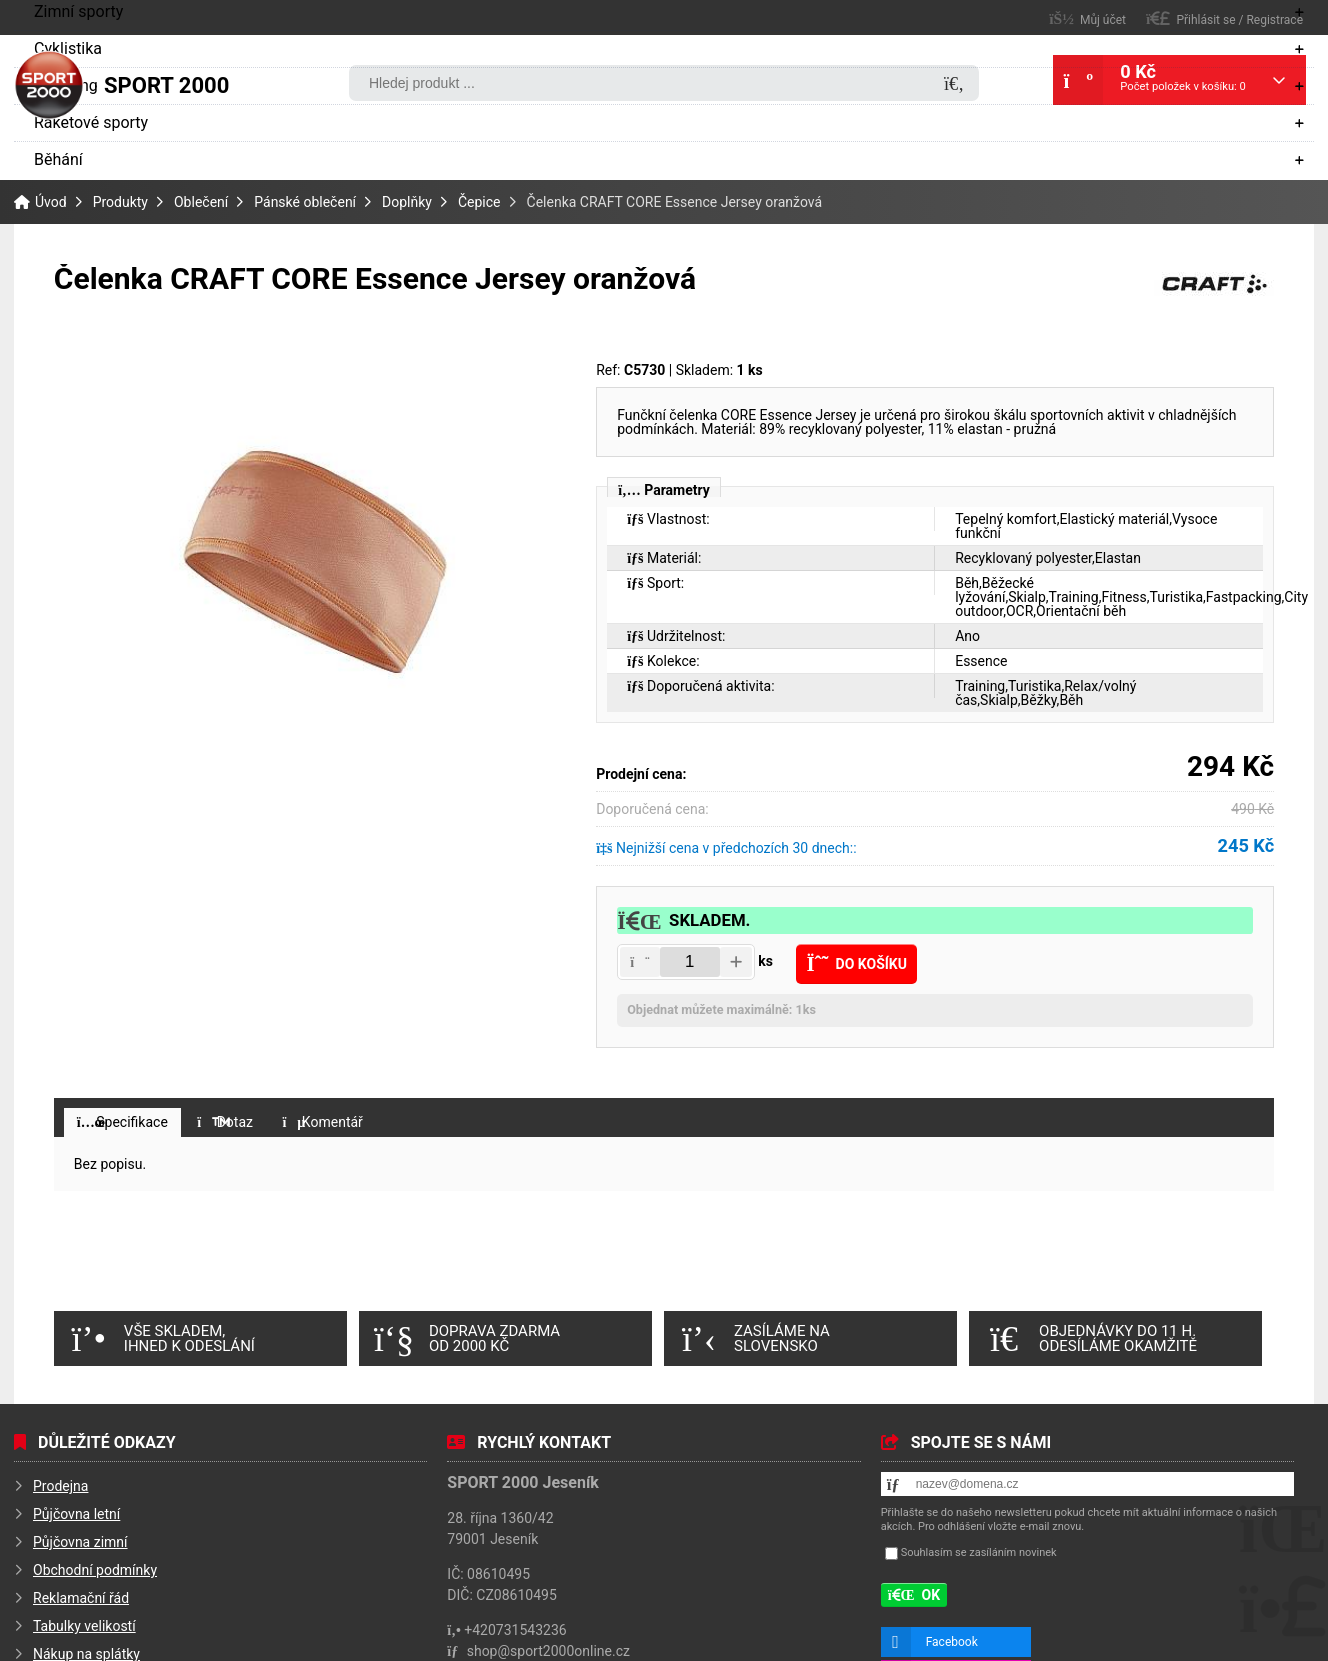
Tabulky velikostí (84, 1631)
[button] (640, 962)
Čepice (479, 202)
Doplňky (407, 202)
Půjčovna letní (76, 1519)
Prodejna (60, 1491)
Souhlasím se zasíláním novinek (979, 1556)
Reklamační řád (81, 1603)
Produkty (120, 202)
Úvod (49, 85)
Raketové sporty (91, 122)
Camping (66, 85)
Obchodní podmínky (95, 1575)
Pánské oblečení (305, 202)
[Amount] (690, 962)
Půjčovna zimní (80, 1547)
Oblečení (201, 202)
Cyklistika (68, 48)
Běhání (58, 159)
